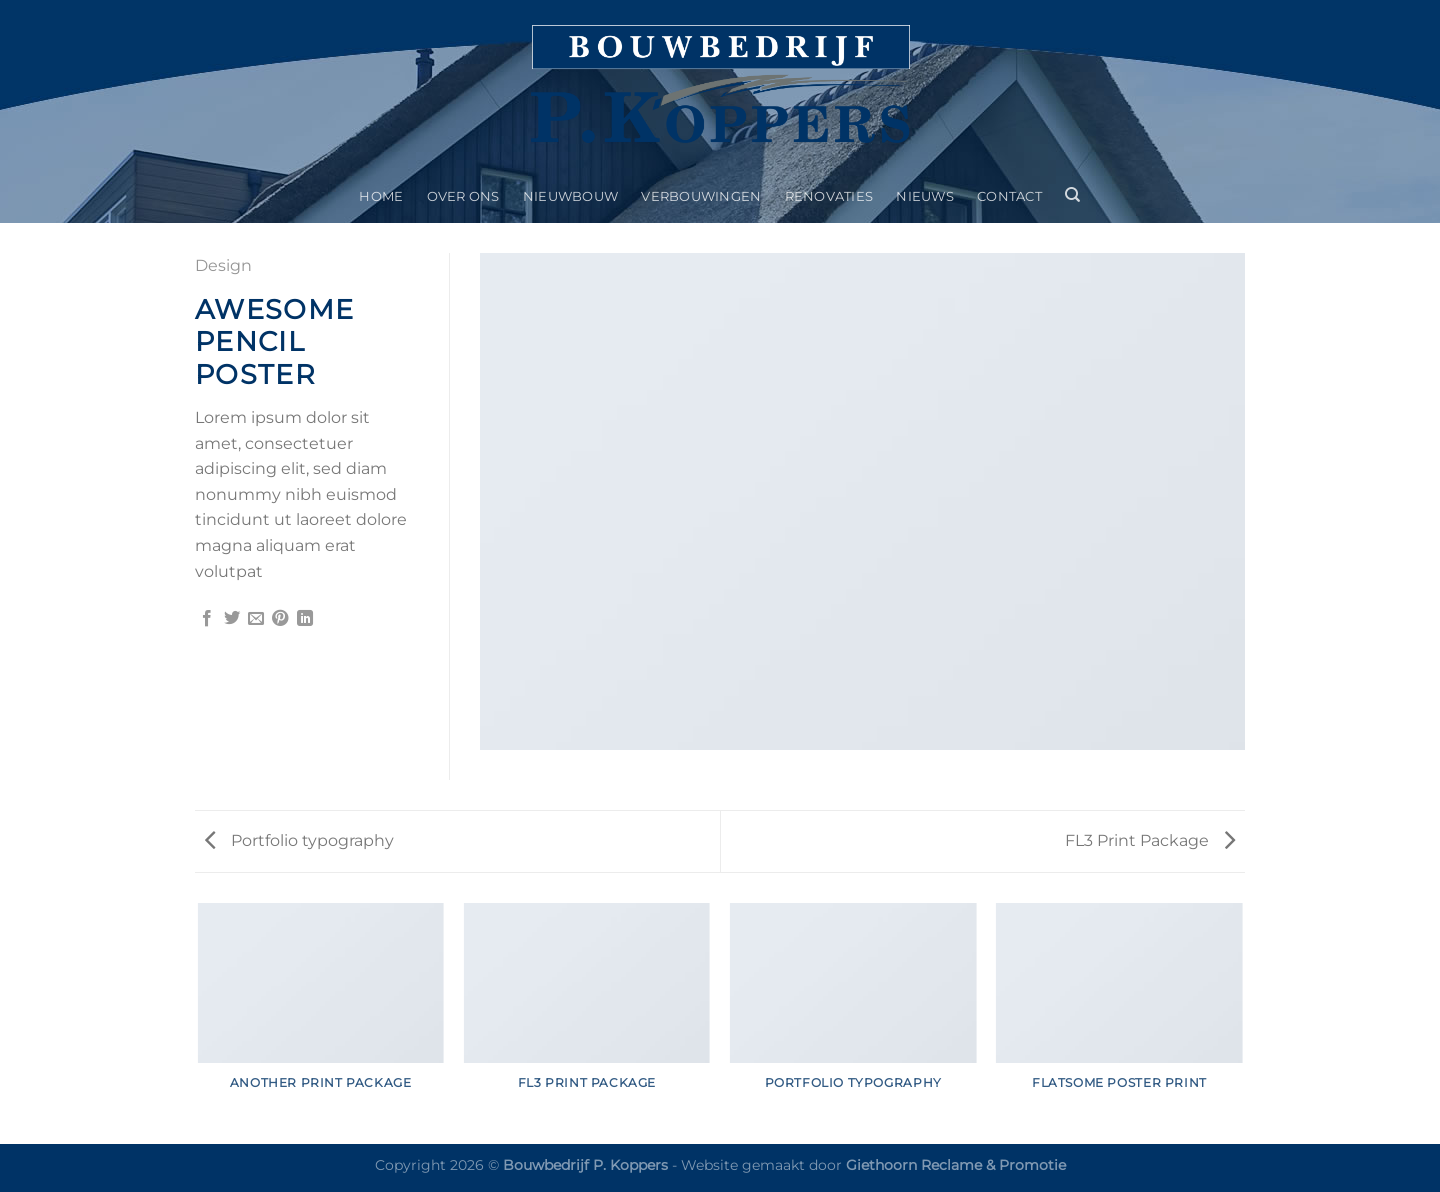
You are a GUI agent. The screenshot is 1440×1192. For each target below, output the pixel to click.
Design (223, 265)
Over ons (463, 196)
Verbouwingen (701, 196)
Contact (1009, 196)
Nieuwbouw (570, 196)
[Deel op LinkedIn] (305, 619)
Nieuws (925, 196)
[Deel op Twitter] (232, 619)
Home (381, 196)
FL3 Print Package (1150, 840)
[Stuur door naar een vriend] (256, 619)
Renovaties (829, 196)
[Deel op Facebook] (207, 619)
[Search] (1073, 195)
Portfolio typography (299, 840)
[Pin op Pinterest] (280, 619)
